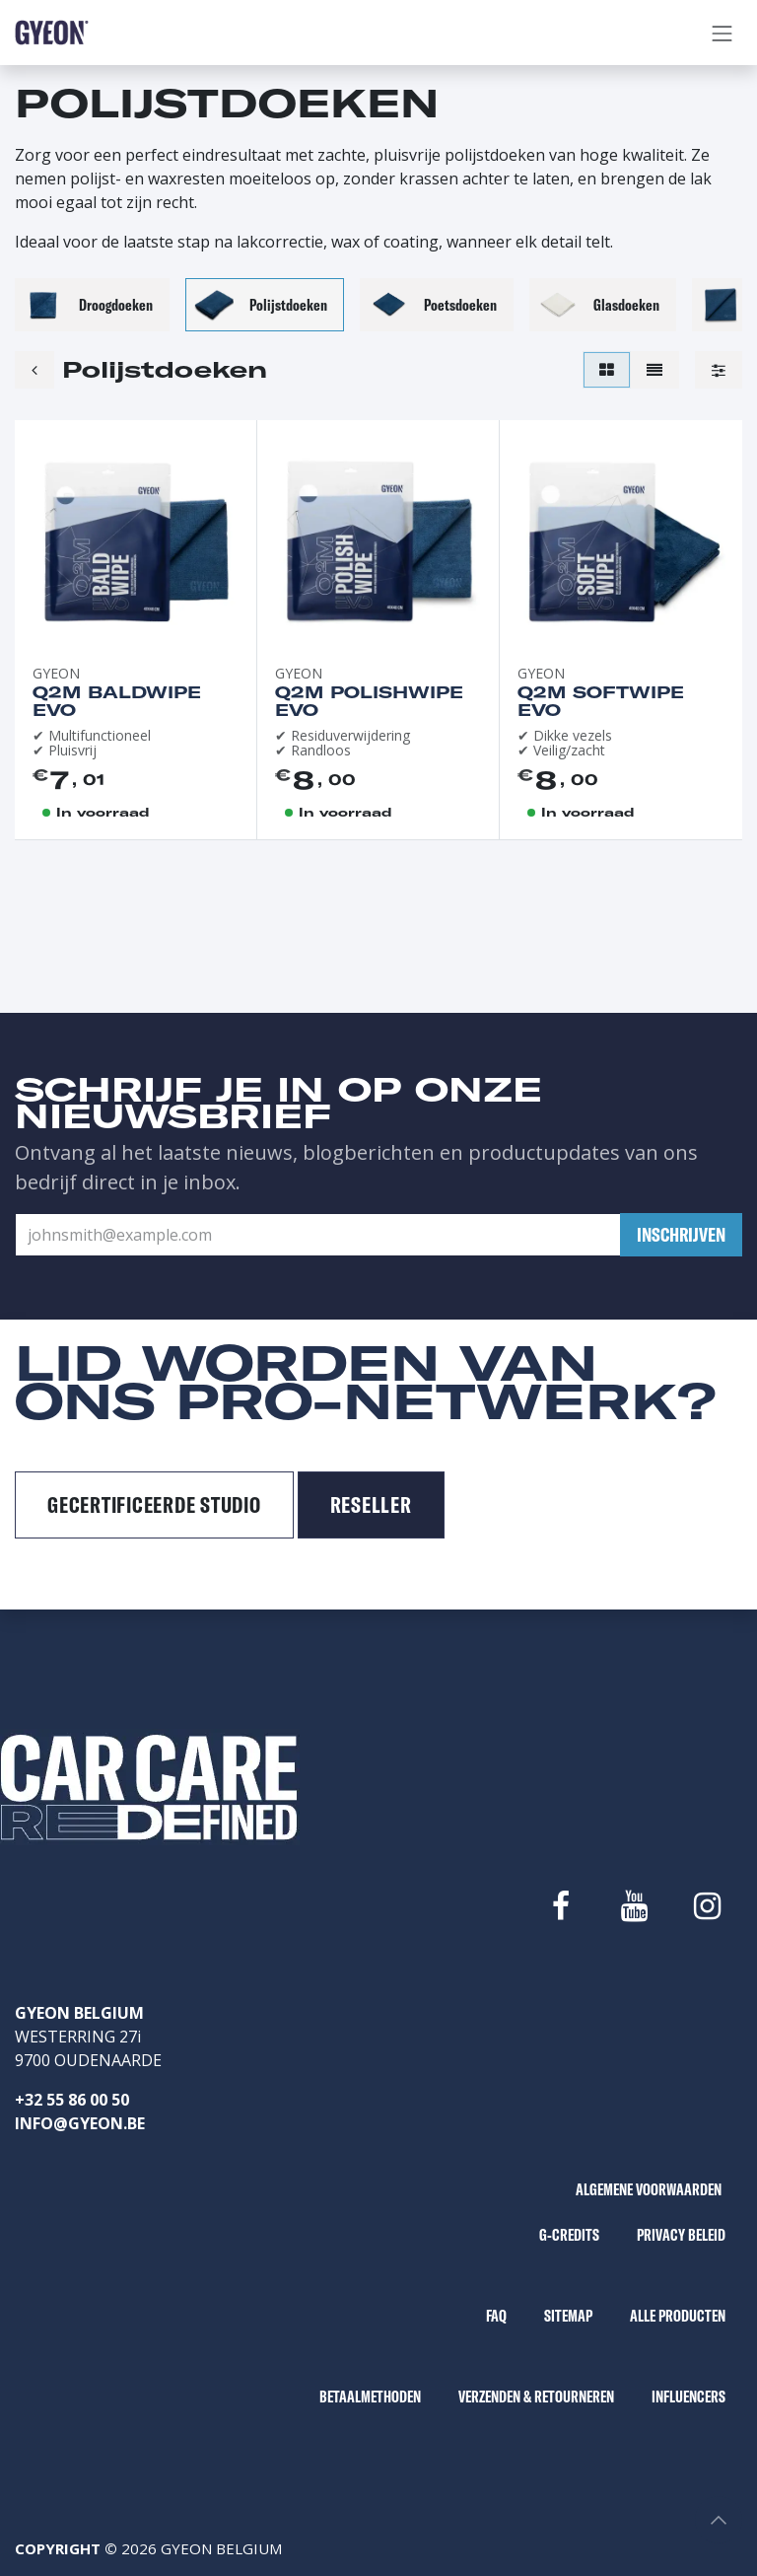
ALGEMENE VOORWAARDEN (649, 2189)
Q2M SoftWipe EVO (600, 701)
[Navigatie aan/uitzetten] (722, 32)
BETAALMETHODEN (370, 2396)
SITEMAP (568, 2316)
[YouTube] (633, 1906)
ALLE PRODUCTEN (677, 2316)
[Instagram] (707, 1906)
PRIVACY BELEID (681, 2235)
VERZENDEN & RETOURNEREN (536, 2396)
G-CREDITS (569, 2235)
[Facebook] (560, 1906)
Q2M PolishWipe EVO (369, 701)
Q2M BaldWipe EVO (117, 701)
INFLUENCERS (688, 2396)
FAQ (496, 2316)
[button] (681, 1234)
